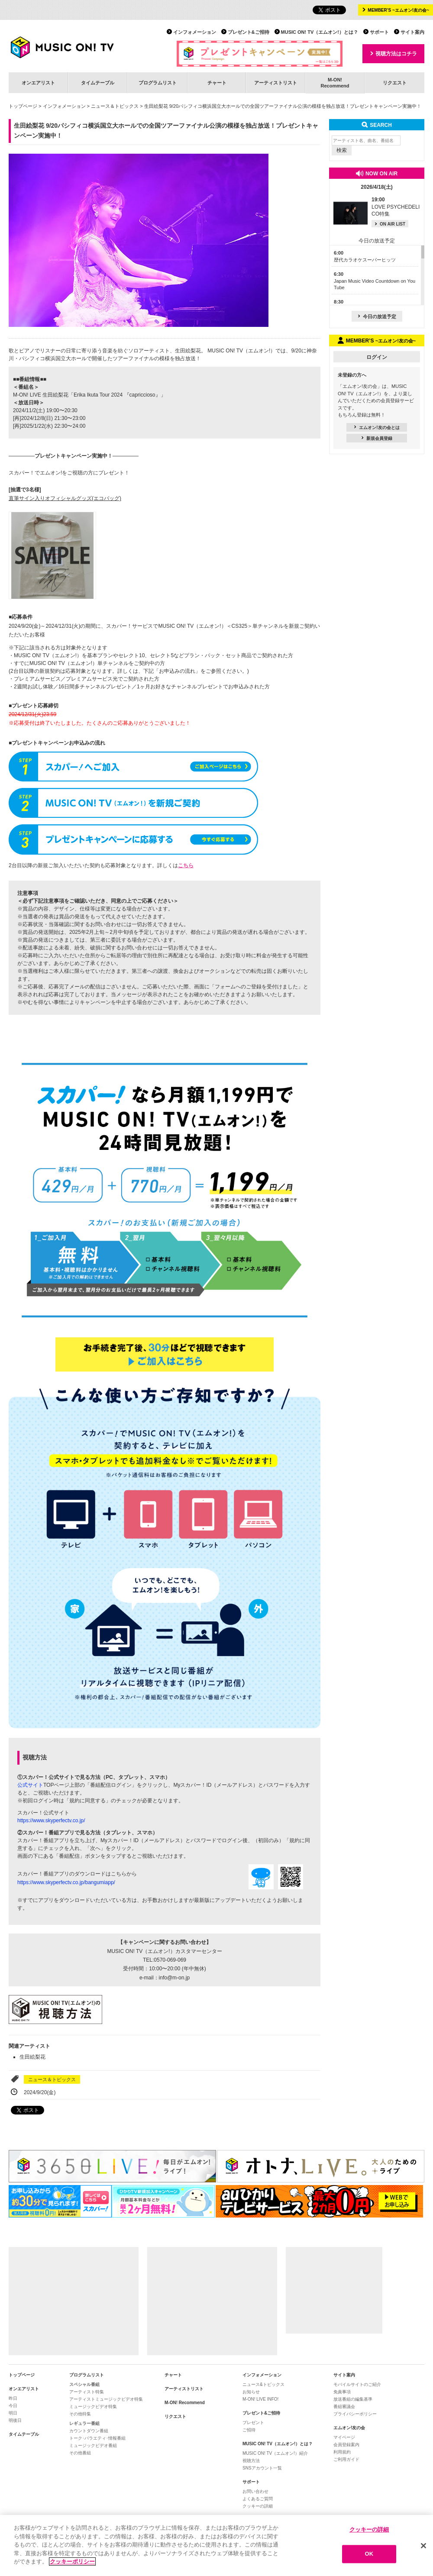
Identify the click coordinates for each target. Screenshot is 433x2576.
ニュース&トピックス (263, 2384)
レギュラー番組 (84, 2423)
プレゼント (253, 2422)
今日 (13, 2405)
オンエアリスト (38, 82)
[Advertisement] (74, 2301)
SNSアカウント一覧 (262, 2468)
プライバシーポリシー (355, 2413)
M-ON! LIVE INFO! (260, 2399)
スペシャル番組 (84, 2384)
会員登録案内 (346, 2444)
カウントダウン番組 (88, 2430)
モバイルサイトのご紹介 (357, 2384)
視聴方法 (251, 2460)
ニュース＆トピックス (115, 106)
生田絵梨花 (32, 2057)
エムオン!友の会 (349, 2427)
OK (369, 2554)
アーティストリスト (275, 82)
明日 (13, 2413)
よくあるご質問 (257, 2498)
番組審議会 (344, 2406)
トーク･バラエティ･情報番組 (97, 2438)
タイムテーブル (97, 82)
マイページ (344, 2437)
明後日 (15, 2420)
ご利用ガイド (346, 2459)
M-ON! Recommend (185, 2402)
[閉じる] (423, 2546)
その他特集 (80, 2413)
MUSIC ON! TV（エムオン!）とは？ (319, 32)
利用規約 (342, 2452)
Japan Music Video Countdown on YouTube (374, 280)
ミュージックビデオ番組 (93, 2445)
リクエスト (395, 82)
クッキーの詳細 (257, 2506)
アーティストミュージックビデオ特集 (106, 2399)
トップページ (23, 106)
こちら (186, 865)
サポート (379, 32)
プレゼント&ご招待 (248, 32)
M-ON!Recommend (334, 82)
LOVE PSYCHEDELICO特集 (396, 207)
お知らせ (251, 2391)
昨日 (13, 2398)
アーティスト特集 (86, 2391)
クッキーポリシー (72, 2562)
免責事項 (342, 2391)
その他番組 (80, 2452)
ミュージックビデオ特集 (93, 2406)
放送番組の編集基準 (352, 2399)
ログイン (376, 357)
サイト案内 (412, 32)
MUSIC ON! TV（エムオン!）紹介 (275, 2453)
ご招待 (248, 2430)
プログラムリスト (158, 82)
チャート (216, 82)
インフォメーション (194, 32)
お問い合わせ (255, 2491)
